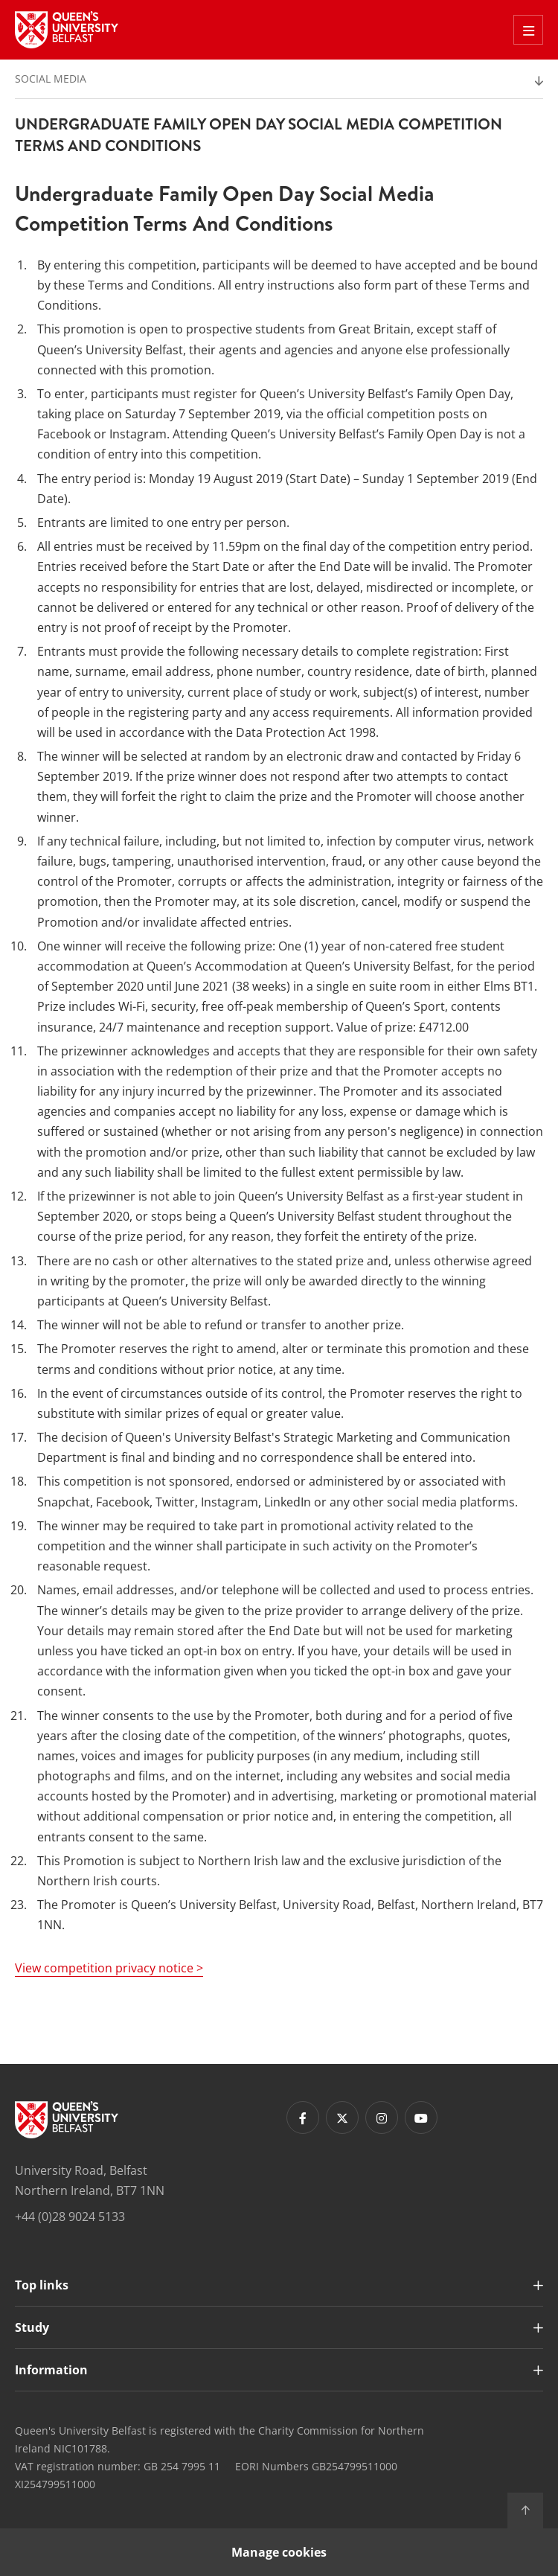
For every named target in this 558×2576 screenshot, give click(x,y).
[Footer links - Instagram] (381, 2117)
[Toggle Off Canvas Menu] (528, 30)
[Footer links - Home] (66, 2119)
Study (32, 2327)
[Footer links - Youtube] (421, 2117)
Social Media (50, 78)
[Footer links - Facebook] (302, 2117)
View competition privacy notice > (109, 1968)
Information (51, 2370)
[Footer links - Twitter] (342, 2117)
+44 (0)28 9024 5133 (70, 2216)
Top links (41, 2285)
